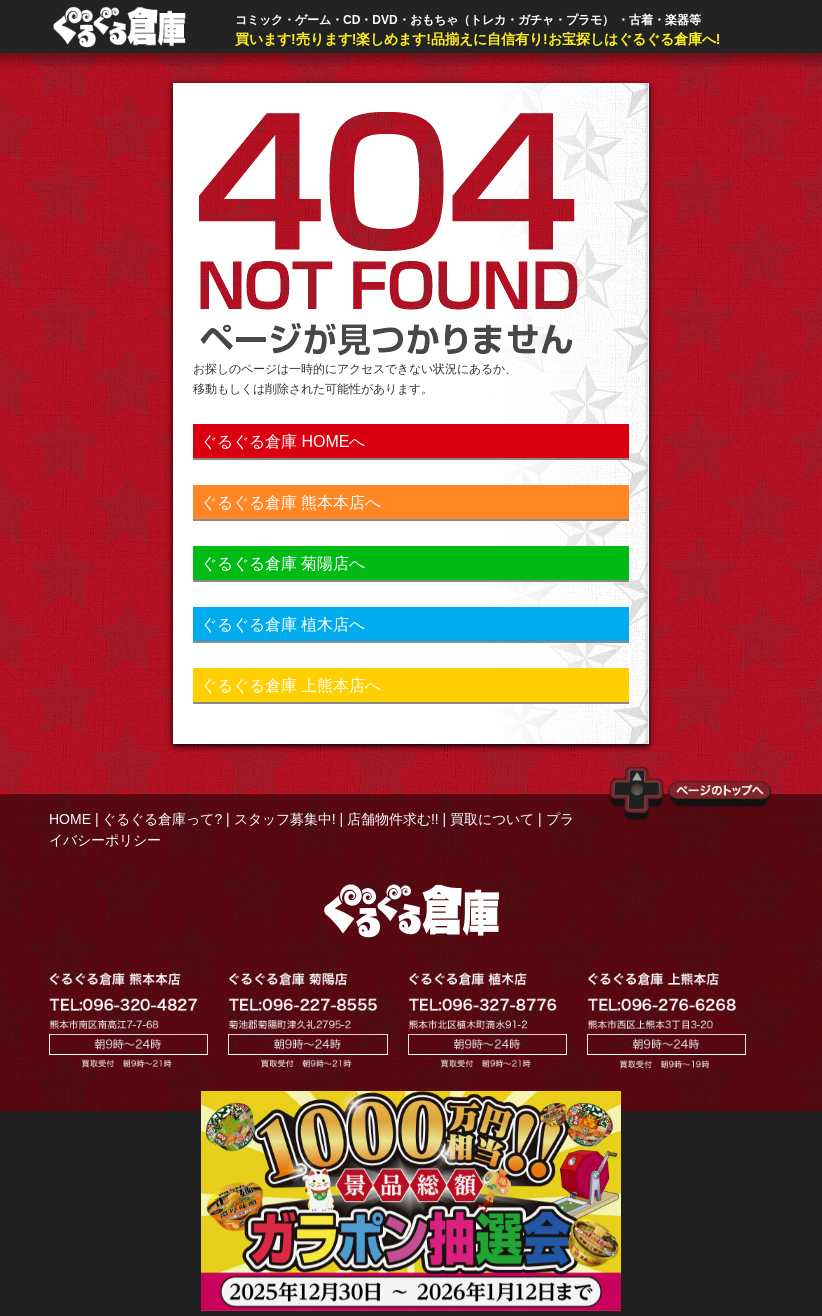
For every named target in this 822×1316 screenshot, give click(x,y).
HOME (70, 819)
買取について (492, 819)
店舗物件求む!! (393, 819)
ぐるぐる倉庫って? (162, 819)
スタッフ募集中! (285, 819)
